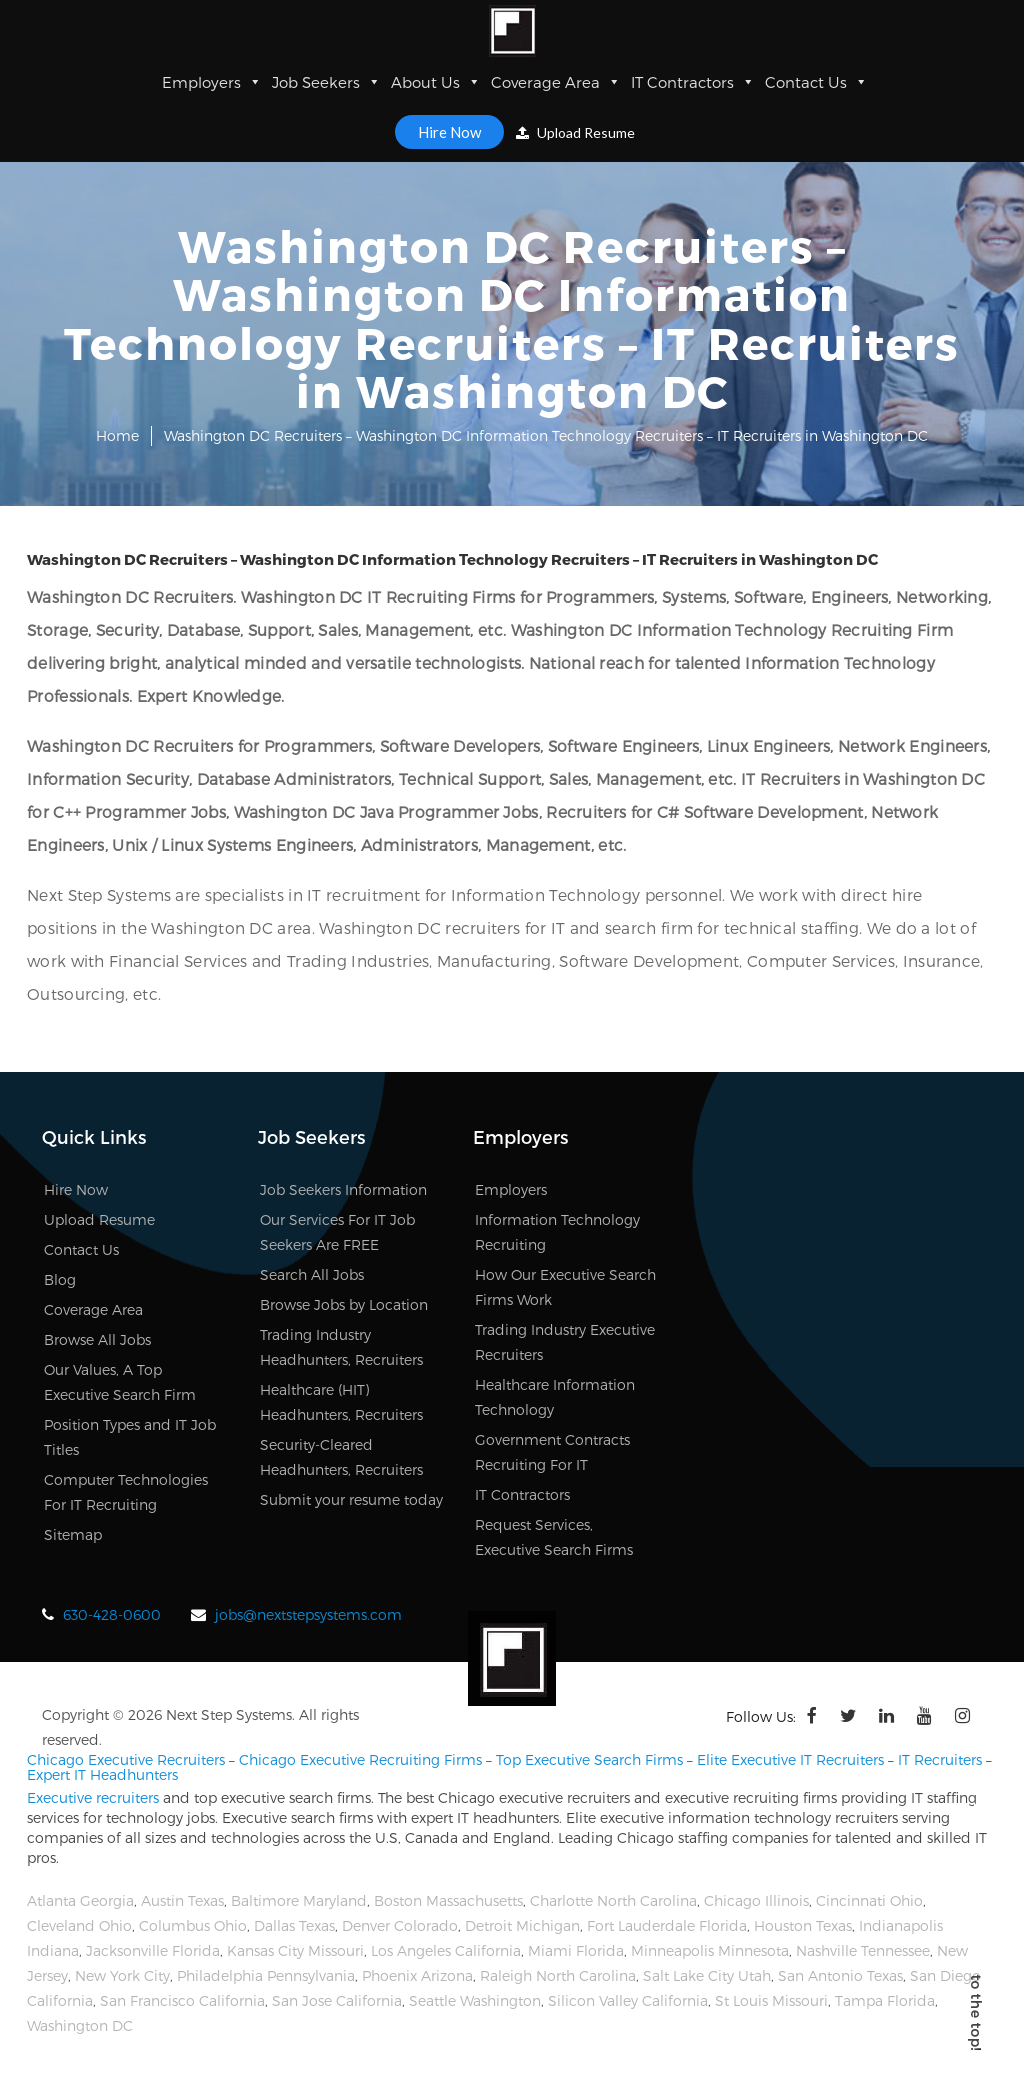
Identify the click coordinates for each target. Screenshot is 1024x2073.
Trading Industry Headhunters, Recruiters (341, 1347)
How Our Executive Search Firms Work (565, 1287)
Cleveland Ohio (79, 1925)
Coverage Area (556, 82)
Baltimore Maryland (299, 1900)
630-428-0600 (112, 1614)
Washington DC (80, 2025)
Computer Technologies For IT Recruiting (126, 1492)
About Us (436, 82)
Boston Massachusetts (448, 1900)
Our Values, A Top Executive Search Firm (120, 1382)
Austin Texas (182, 1900)
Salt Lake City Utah (707, 1975)
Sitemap (73, 1534)
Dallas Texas (294, 1925)
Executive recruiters (93, 1797)
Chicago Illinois (756, 1900)
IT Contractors (693, 82)
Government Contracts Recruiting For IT (552, 1452)
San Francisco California (182, 2000)
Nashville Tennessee (863, 1950)
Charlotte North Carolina (613, 1900)
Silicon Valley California (628, 2000)
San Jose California (337, 2000)
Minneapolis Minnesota (710, 1950)
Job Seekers (326, 82)
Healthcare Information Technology (555, 1397)
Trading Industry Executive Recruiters (565, 1342)
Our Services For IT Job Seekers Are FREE (337, 1232)
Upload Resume (575, 132)
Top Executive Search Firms (589, 1759)
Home (117, 435)
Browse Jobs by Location (344, 1304)
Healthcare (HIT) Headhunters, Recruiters (341, 1402)
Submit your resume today (351, 1499)
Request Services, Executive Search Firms (554, 1537)
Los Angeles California (446, 1950)
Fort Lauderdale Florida (667, 1925)
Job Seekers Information (343, 1189)
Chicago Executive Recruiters (126, 1759)
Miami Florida (576, 1950)
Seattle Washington (475, 2000)
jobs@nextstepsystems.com (308, 1614)
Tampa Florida (885, 2000)
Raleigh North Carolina (558, 1975)
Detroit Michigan (522, 1925)
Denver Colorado (400, 1925)
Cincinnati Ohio (869, 1900)
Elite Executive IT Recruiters (790, 1759)
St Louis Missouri (771, 2000)
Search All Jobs (312, 1274)
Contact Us (816, 82)
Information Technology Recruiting (557, 1232)
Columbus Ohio (193, 1925)
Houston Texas (803, 1925)
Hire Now (449, 132)
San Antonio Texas (840, 1975)
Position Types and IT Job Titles (130, 1437)
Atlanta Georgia (80, 1900)
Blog (60, 1279)
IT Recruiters (940, 1759)
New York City (122, 1975)
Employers (212, 82)
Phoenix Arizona (417, 1975)
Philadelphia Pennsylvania (266, 1975)
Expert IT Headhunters (102, 1774)
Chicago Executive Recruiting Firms (360, 1759)
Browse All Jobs (97, 1339)
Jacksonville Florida (153, 1950)
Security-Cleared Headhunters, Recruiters (341, 1457)
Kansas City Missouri (295, 1950)
